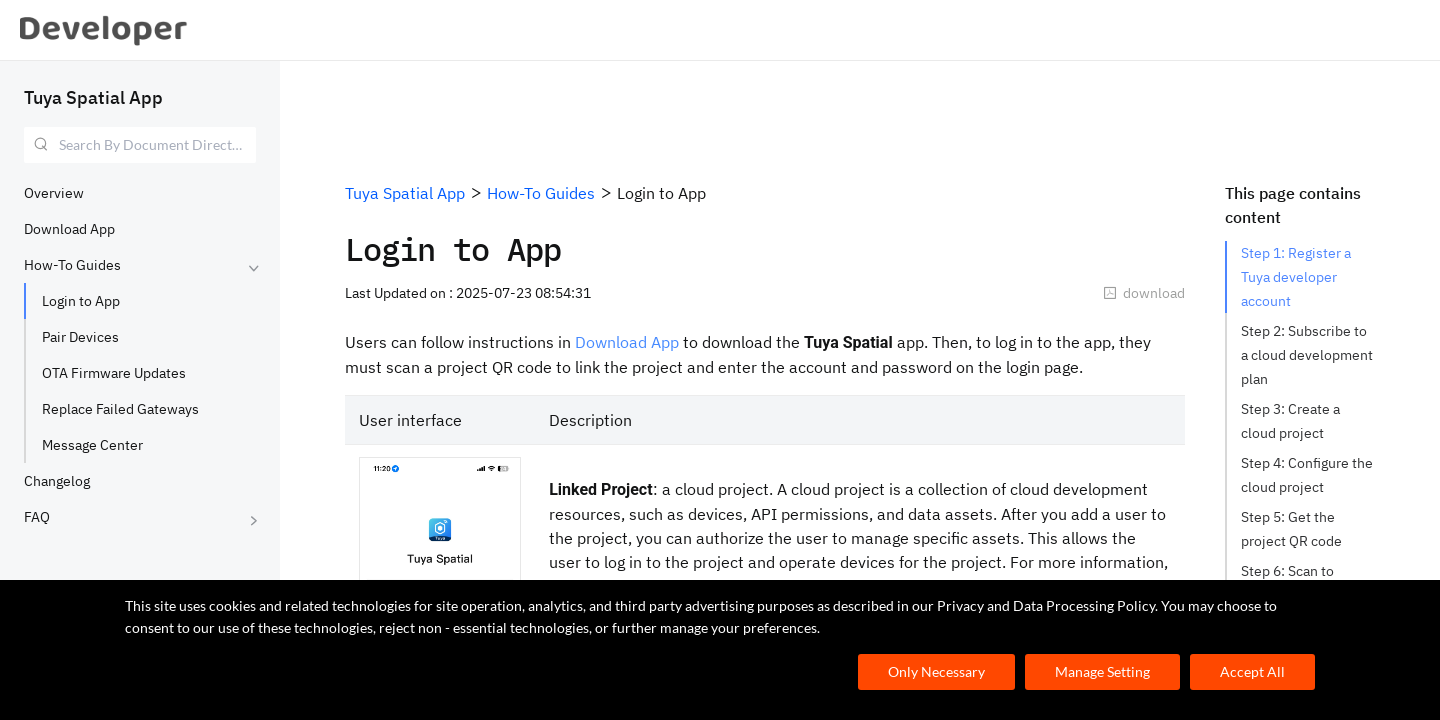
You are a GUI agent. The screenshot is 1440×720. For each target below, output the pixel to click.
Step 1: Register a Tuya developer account (1297, 277)
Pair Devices (80, 337)
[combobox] (140, 145)
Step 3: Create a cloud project (1292, 421)
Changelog (57, 481)
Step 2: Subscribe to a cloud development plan (1308, 355)
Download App (69, 229)
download (1144, 293)
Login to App (81, 301)
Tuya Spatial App (93, 97)
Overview (54, 193)
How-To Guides (72, 265)
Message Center (92, 445)
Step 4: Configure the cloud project (1308, 475)
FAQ (37, 517)
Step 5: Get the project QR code (1291, 529)
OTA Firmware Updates (114, 373)
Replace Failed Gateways (120, 409)
